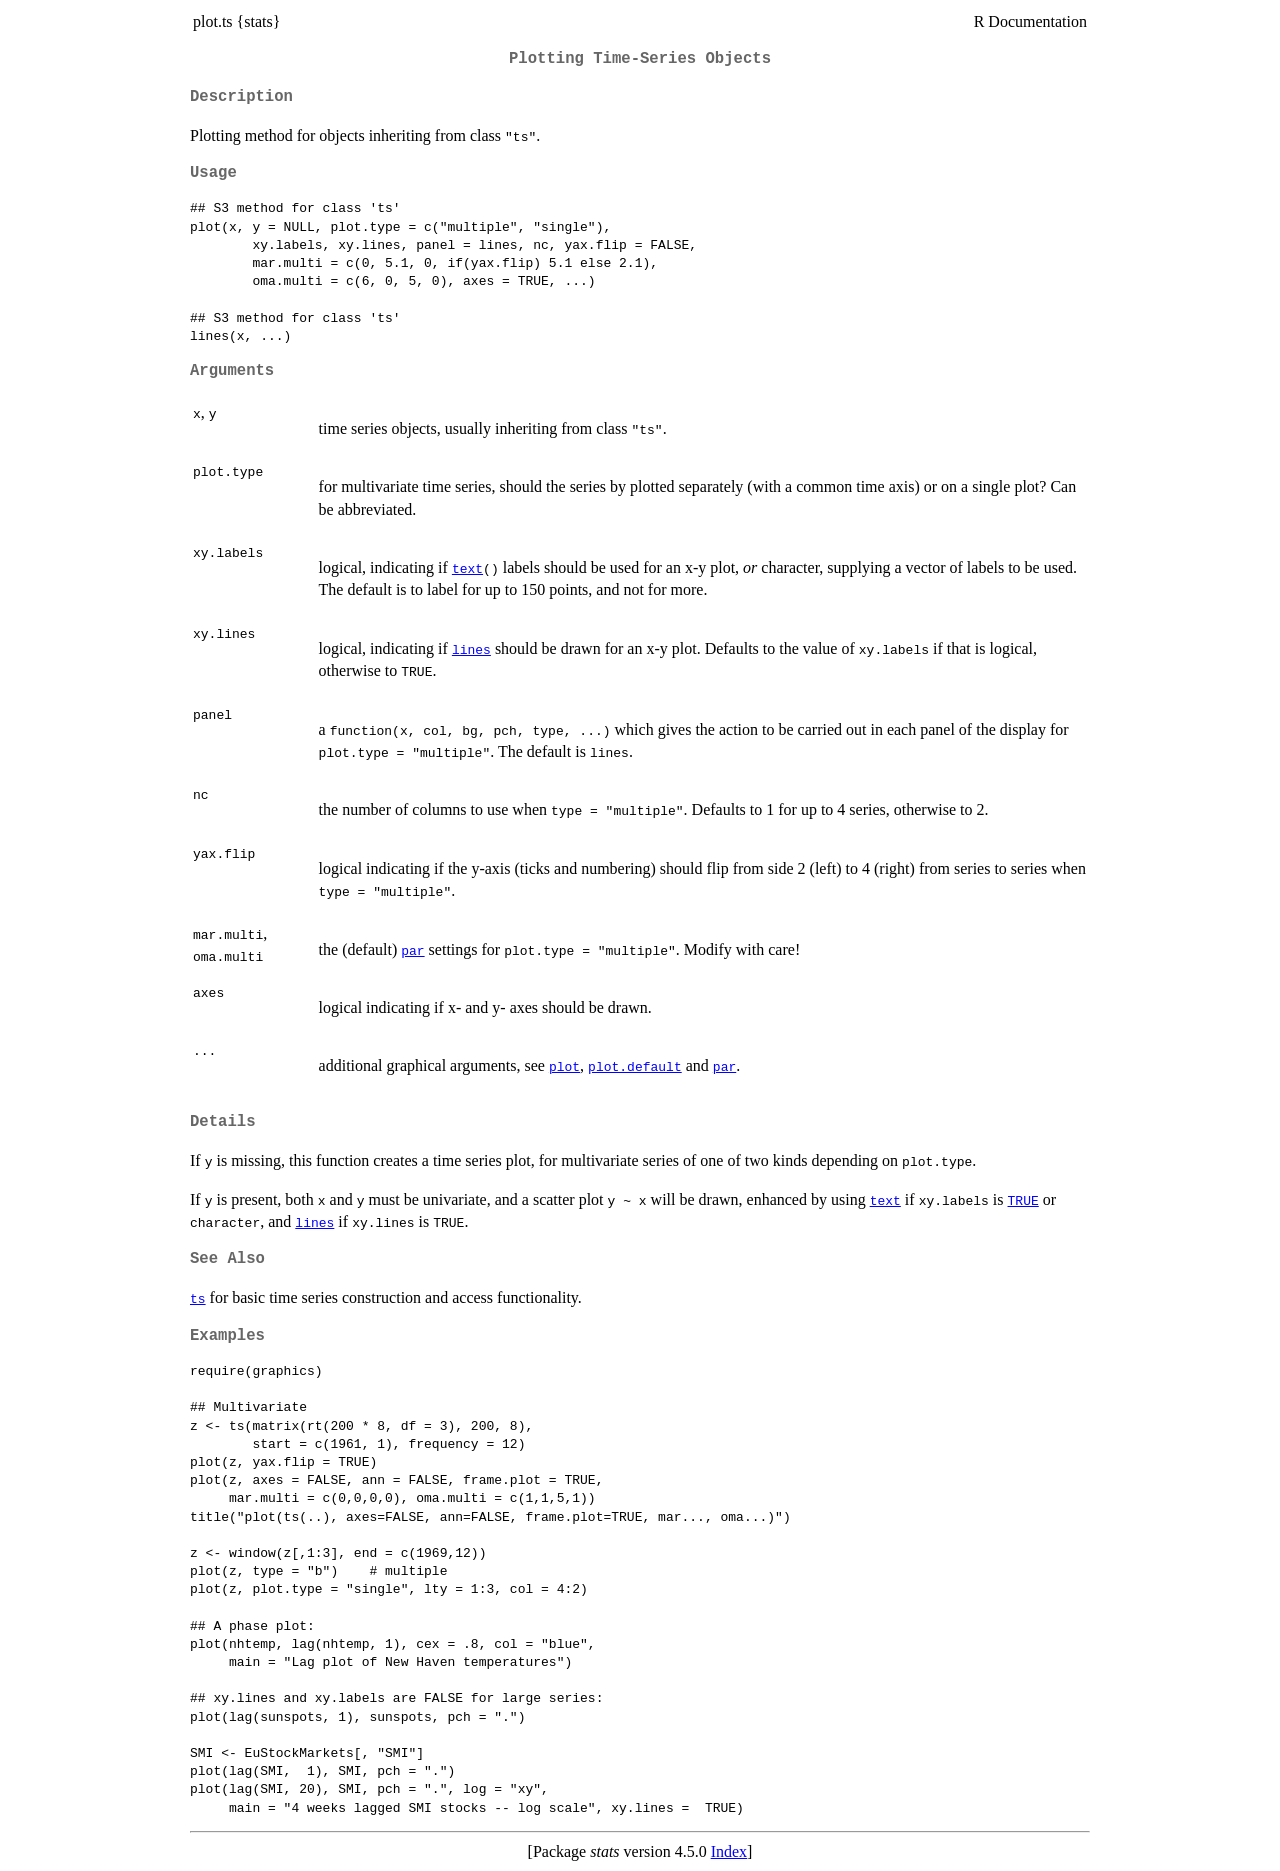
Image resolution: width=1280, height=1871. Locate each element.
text (467, 568)
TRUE (1023, 1200)
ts (198, 1298)
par (412, 950)
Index (729, 1851)
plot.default (635, 1066)
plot (564, 1066)
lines (471, 649)
